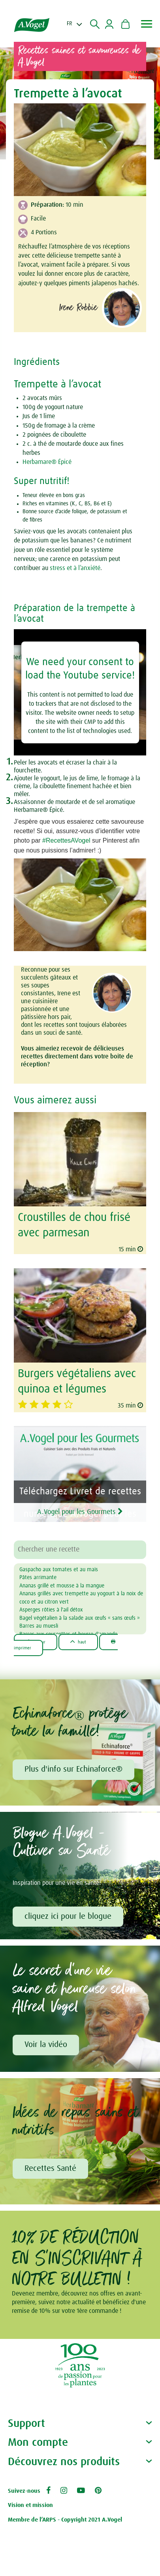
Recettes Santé (50, 2168)
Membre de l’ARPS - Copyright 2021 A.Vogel (65, 2520)
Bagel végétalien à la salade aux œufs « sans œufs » (79, 1618)
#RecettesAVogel (66, 840)
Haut (78, 1641)
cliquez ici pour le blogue (67, 1916)
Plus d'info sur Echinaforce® (73, 1769)
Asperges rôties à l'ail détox (51, 1610)
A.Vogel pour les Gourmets (80, 1512)
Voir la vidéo (45, 2044)
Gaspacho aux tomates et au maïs (58, 1569)
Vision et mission (30, 2505)
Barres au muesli (38, 1626)
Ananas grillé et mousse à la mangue (61, 1586)
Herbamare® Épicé (47, 462)
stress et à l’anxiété (75, 568)
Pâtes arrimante (37, 1577)
